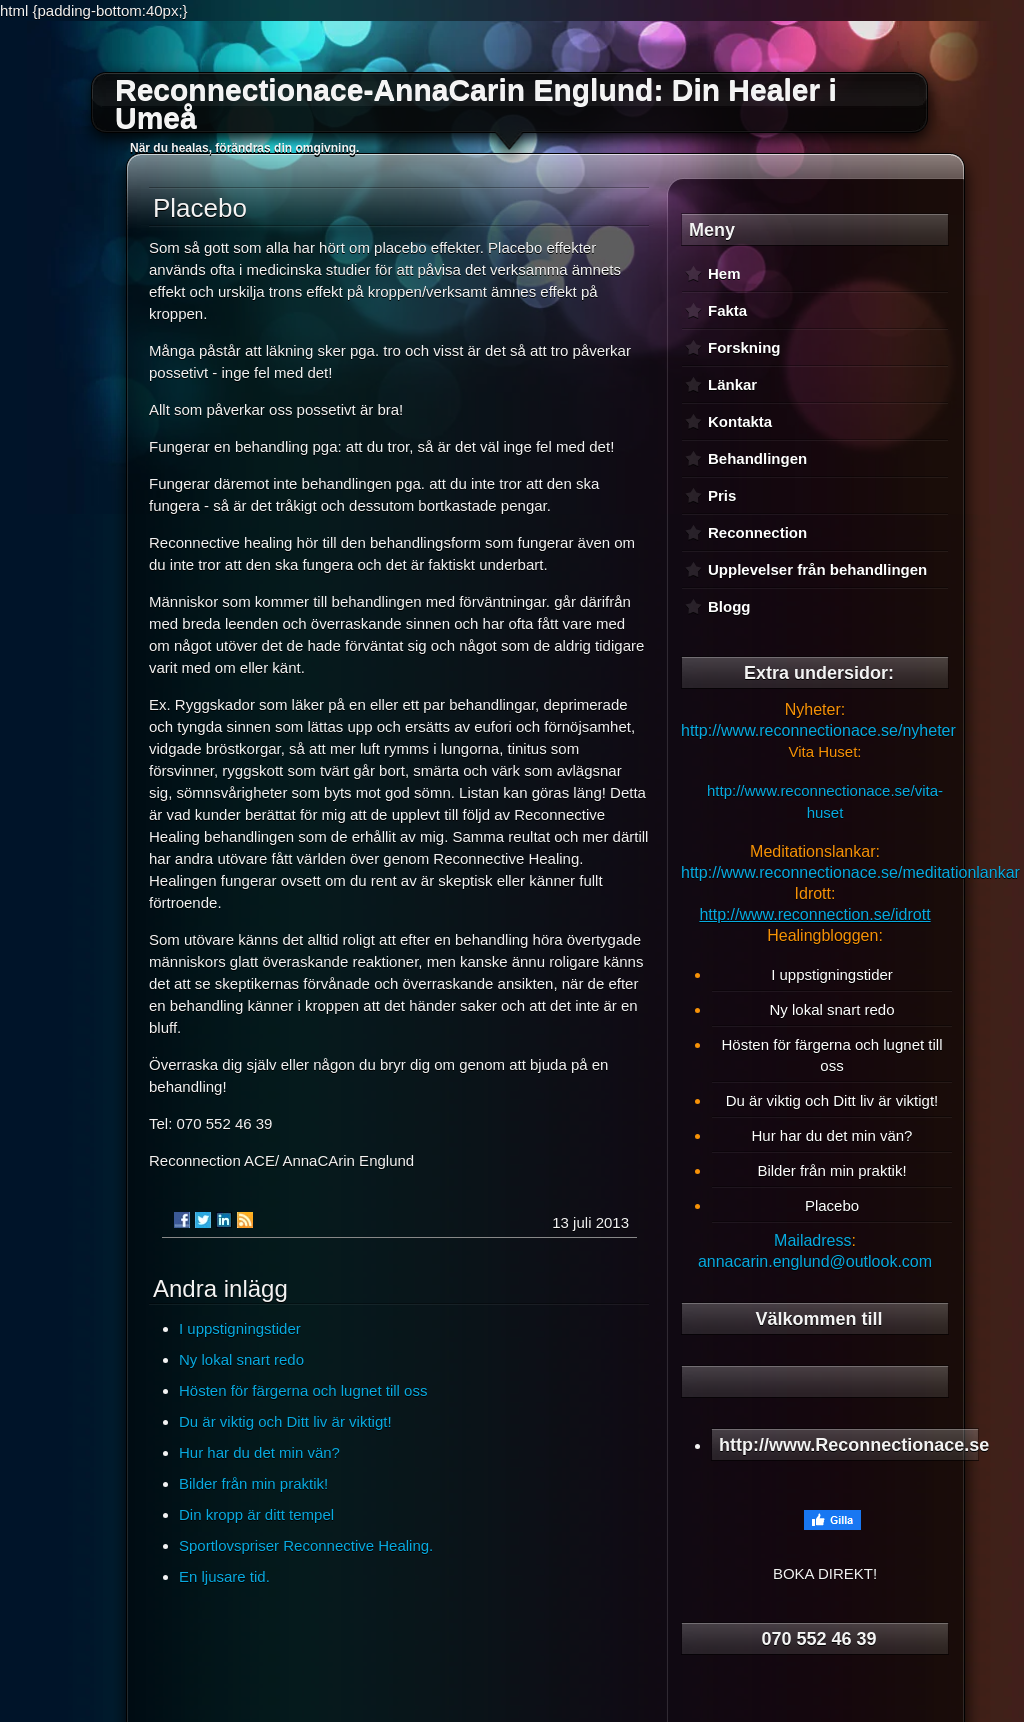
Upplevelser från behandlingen (817, 569)
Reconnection (757, 532)
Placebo (832, 1205)
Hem (724, 273)
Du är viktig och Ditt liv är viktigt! (285, 1421)
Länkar (732, 384)
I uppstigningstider (240, 1328)
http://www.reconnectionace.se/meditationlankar (850, 872)
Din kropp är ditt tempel (256, 1514)
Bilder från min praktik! (253, 1483)
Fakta (727, 310)
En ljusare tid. (224, 1576)
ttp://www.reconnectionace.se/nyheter (823, 730)
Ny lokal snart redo (241, 1359)
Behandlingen (757, 458)
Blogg (729, 606)
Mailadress (812, 1240)
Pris (722, 495)
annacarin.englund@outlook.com (815, 1261)
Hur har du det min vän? (259, 1452)
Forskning (744, 347)
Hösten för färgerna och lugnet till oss (303, 1390)
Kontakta (740, 421)
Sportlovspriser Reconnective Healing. (306, 1545)
